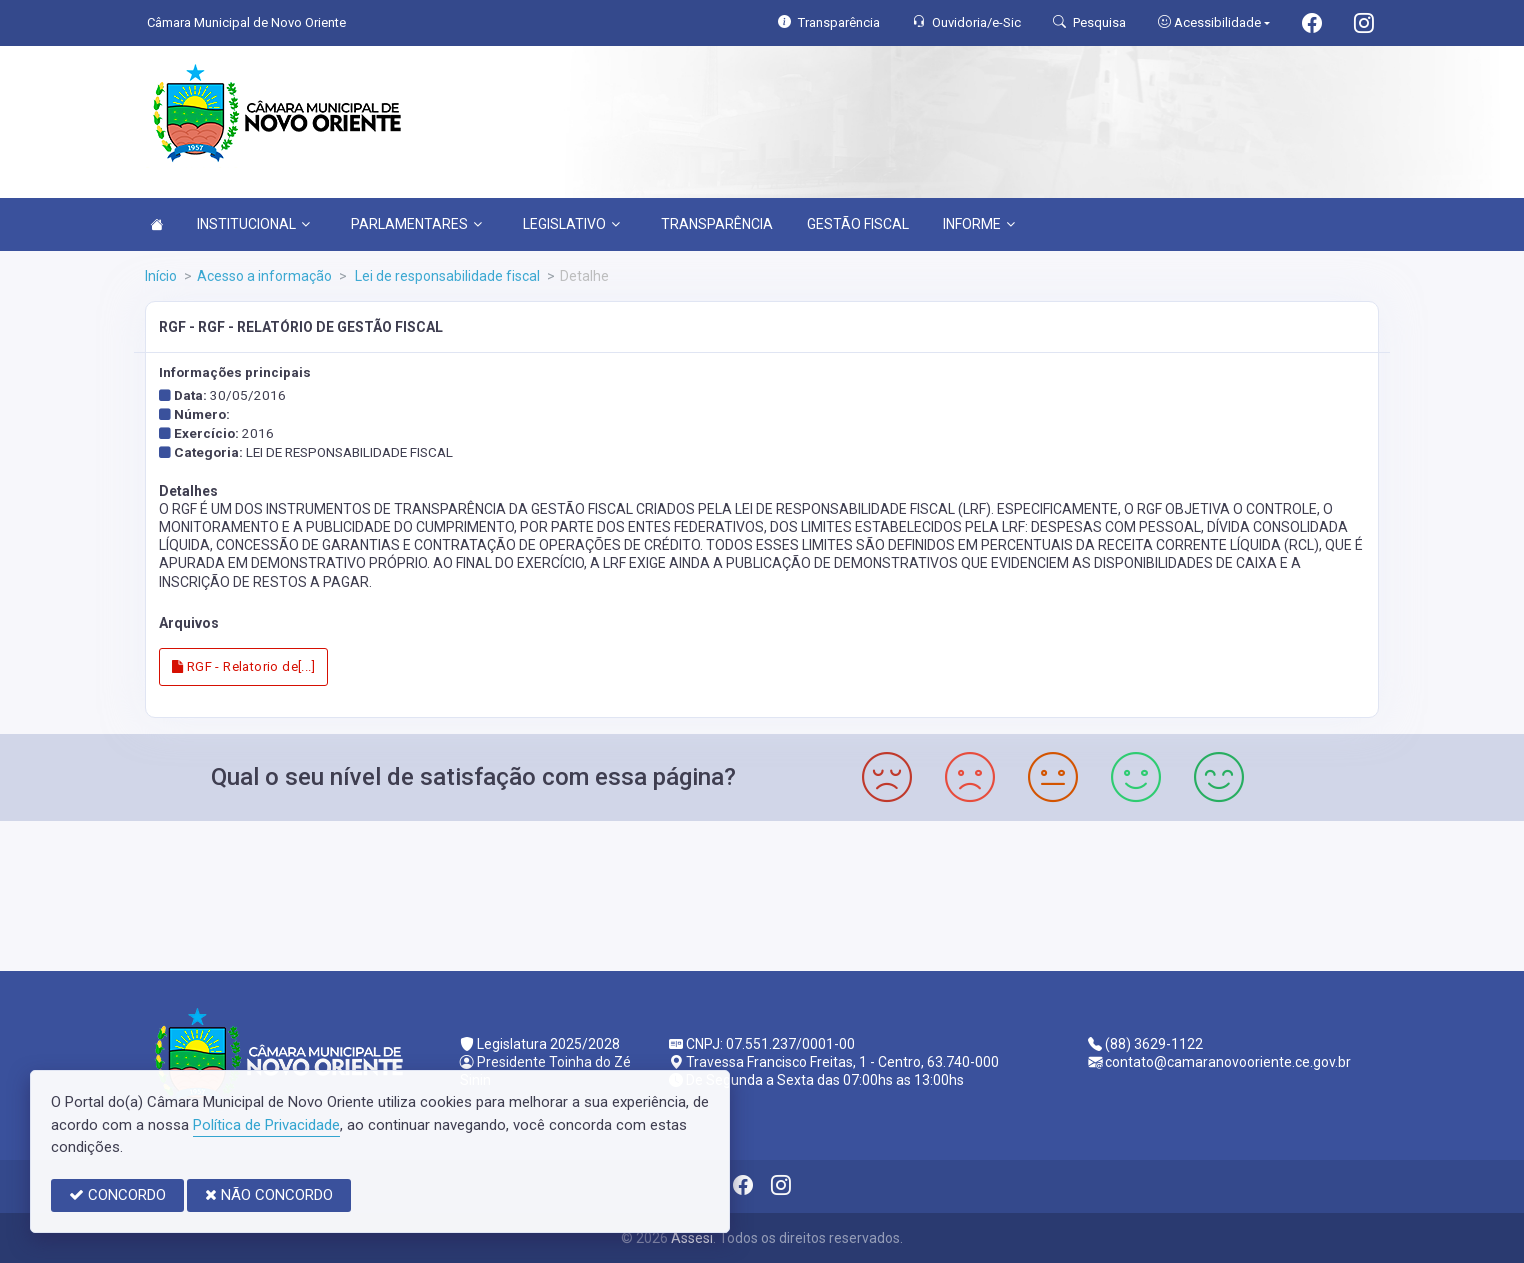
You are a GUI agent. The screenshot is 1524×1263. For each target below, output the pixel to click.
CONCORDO (117, 1195)
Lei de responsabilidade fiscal (446, 276)
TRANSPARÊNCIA (717, 224)
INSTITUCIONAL (253, 224)
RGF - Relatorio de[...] (243, 666)
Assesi (692, 1238)
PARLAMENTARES (416, 224)
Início (161, 276)
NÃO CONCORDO (269, 1195)
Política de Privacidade (266, 1125)
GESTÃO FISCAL (858, 224)
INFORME (979, 224)
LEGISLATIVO (571, 224)
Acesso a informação (264, 276)
